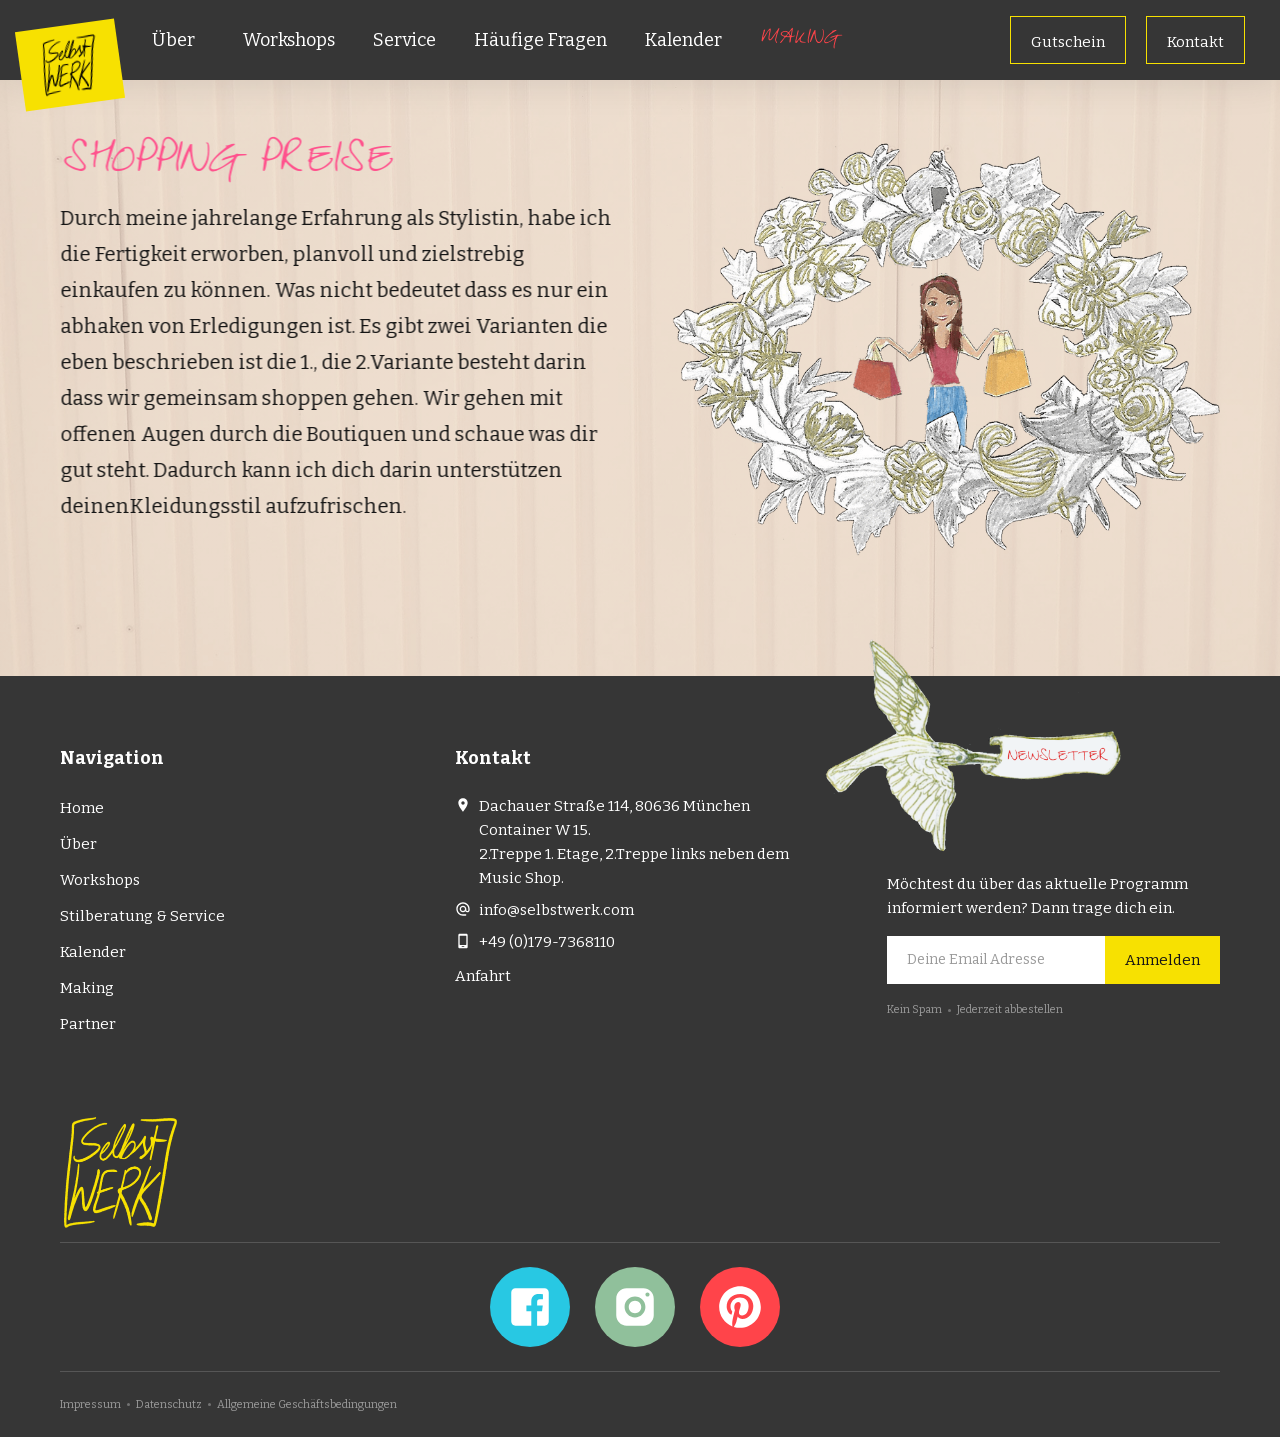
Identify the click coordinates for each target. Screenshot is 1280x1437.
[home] (70, 64)
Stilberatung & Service (142, 916)
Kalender (683, 40)
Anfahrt (483, 976)
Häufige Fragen (540, 40)
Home (82, 808)
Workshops (289, 40)
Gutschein (1068, 42)
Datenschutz (169, 1404)
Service (404, 40)
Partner (88, 1024)
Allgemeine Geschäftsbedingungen (307, 1404)
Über (173, 40)
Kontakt (1195, 42)
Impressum (90, 1404)
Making (799, 40)
